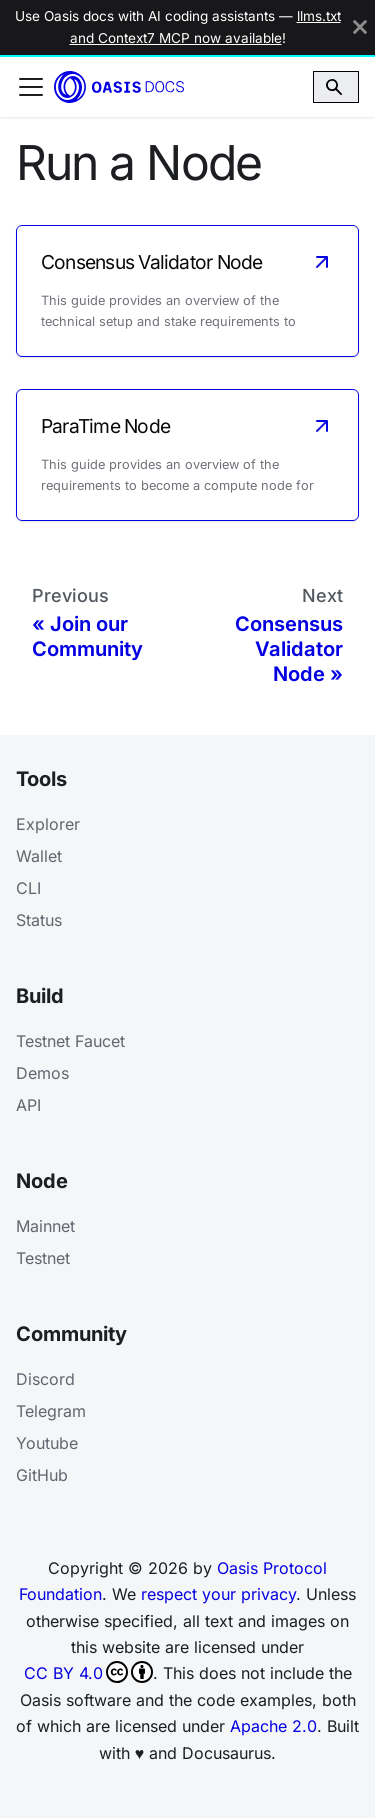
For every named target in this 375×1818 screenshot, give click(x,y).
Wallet (39, 856)
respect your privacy (218, 1594)
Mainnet (45, 1226)
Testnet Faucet (70, 1041)
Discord (45, 1379)
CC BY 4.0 (88, 1672)
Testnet (43, 1258)
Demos (42, 1073)
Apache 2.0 (273, 1726)
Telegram (51, 1411)
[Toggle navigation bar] (31, 87)
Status (39, 920)
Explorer (48, 824)
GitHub (42, 1475)
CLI (28, 888)
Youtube (47, 1443)
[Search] (336, 87)
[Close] (360, 27)
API (28, 1105)
